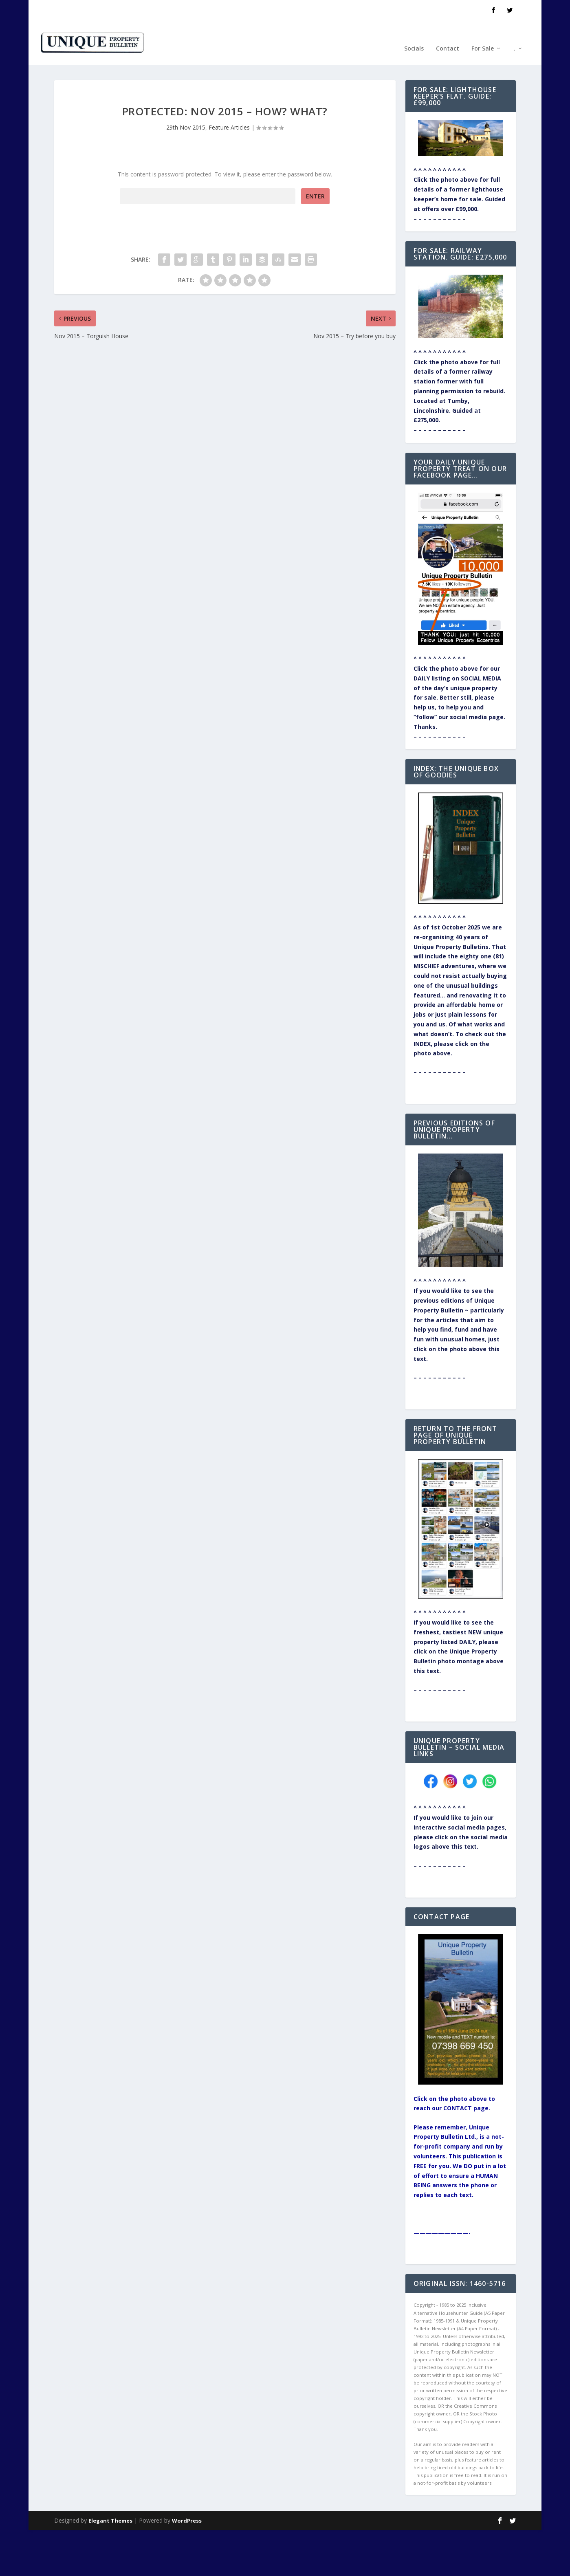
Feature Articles (229, 102)
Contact (447, 36)
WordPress (187, 2495)
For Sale (482, 36)
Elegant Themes (110, 2495)
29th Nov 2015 (185, 102)
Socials (414, 36)
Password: (207, 171)
